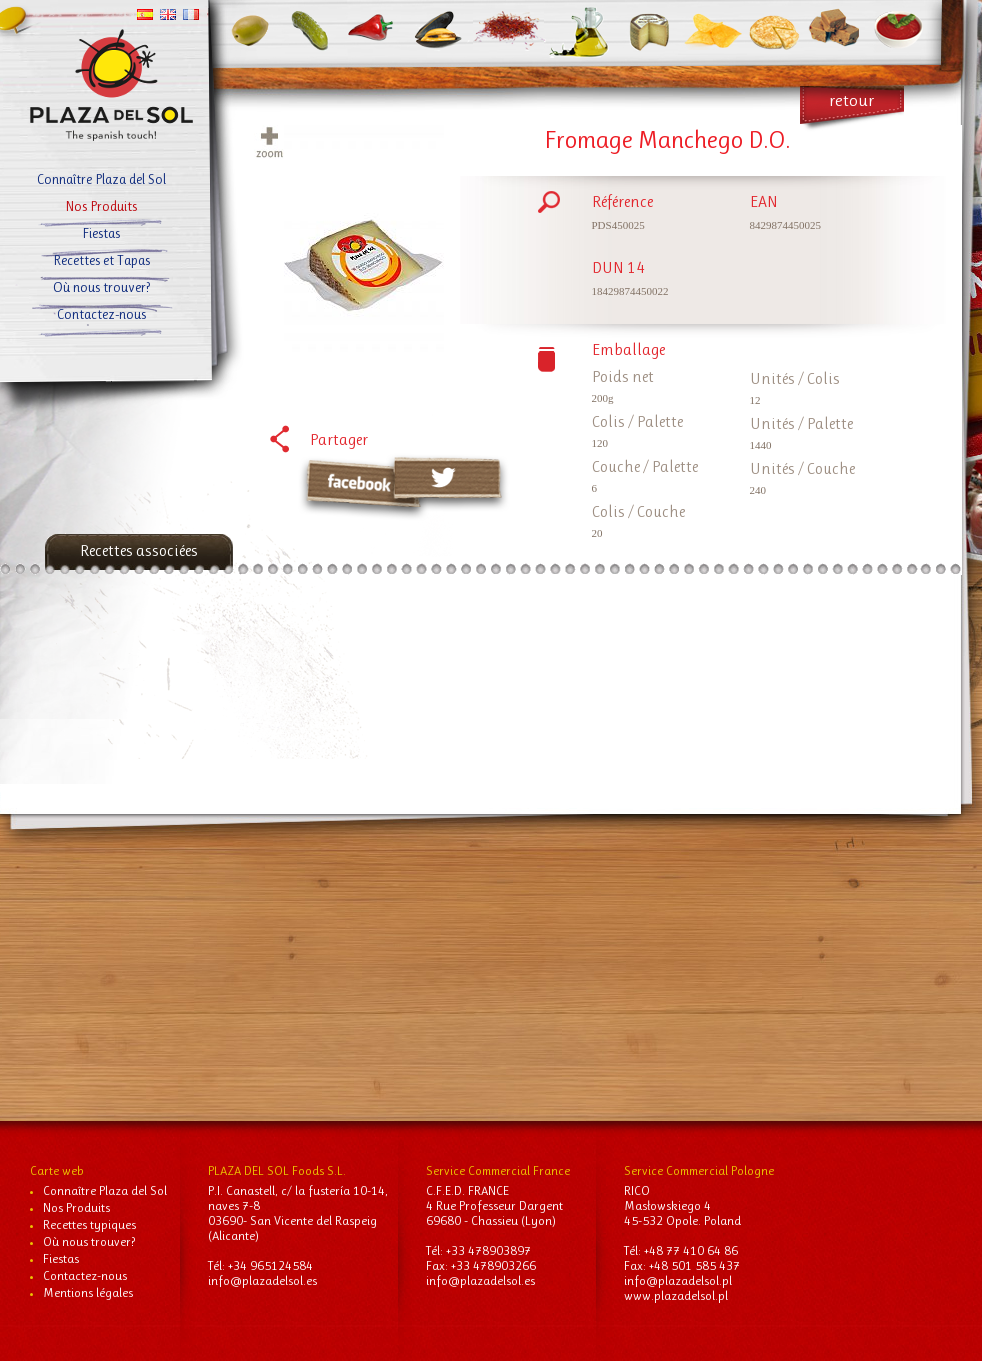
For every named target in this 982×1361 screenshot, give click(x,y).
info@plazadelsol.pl (678, 1280)
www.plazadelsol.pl (676, 1295)
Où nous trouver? (89, 1241)
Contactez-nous (85, 1275)
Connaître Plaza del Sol (105, 1190)
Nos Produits (76, 1207)
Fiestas (61, 1258)
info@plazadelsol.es (262, 1280)
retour (851, 100)
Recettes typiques (89, 1224)
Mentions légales (88, 1292)
